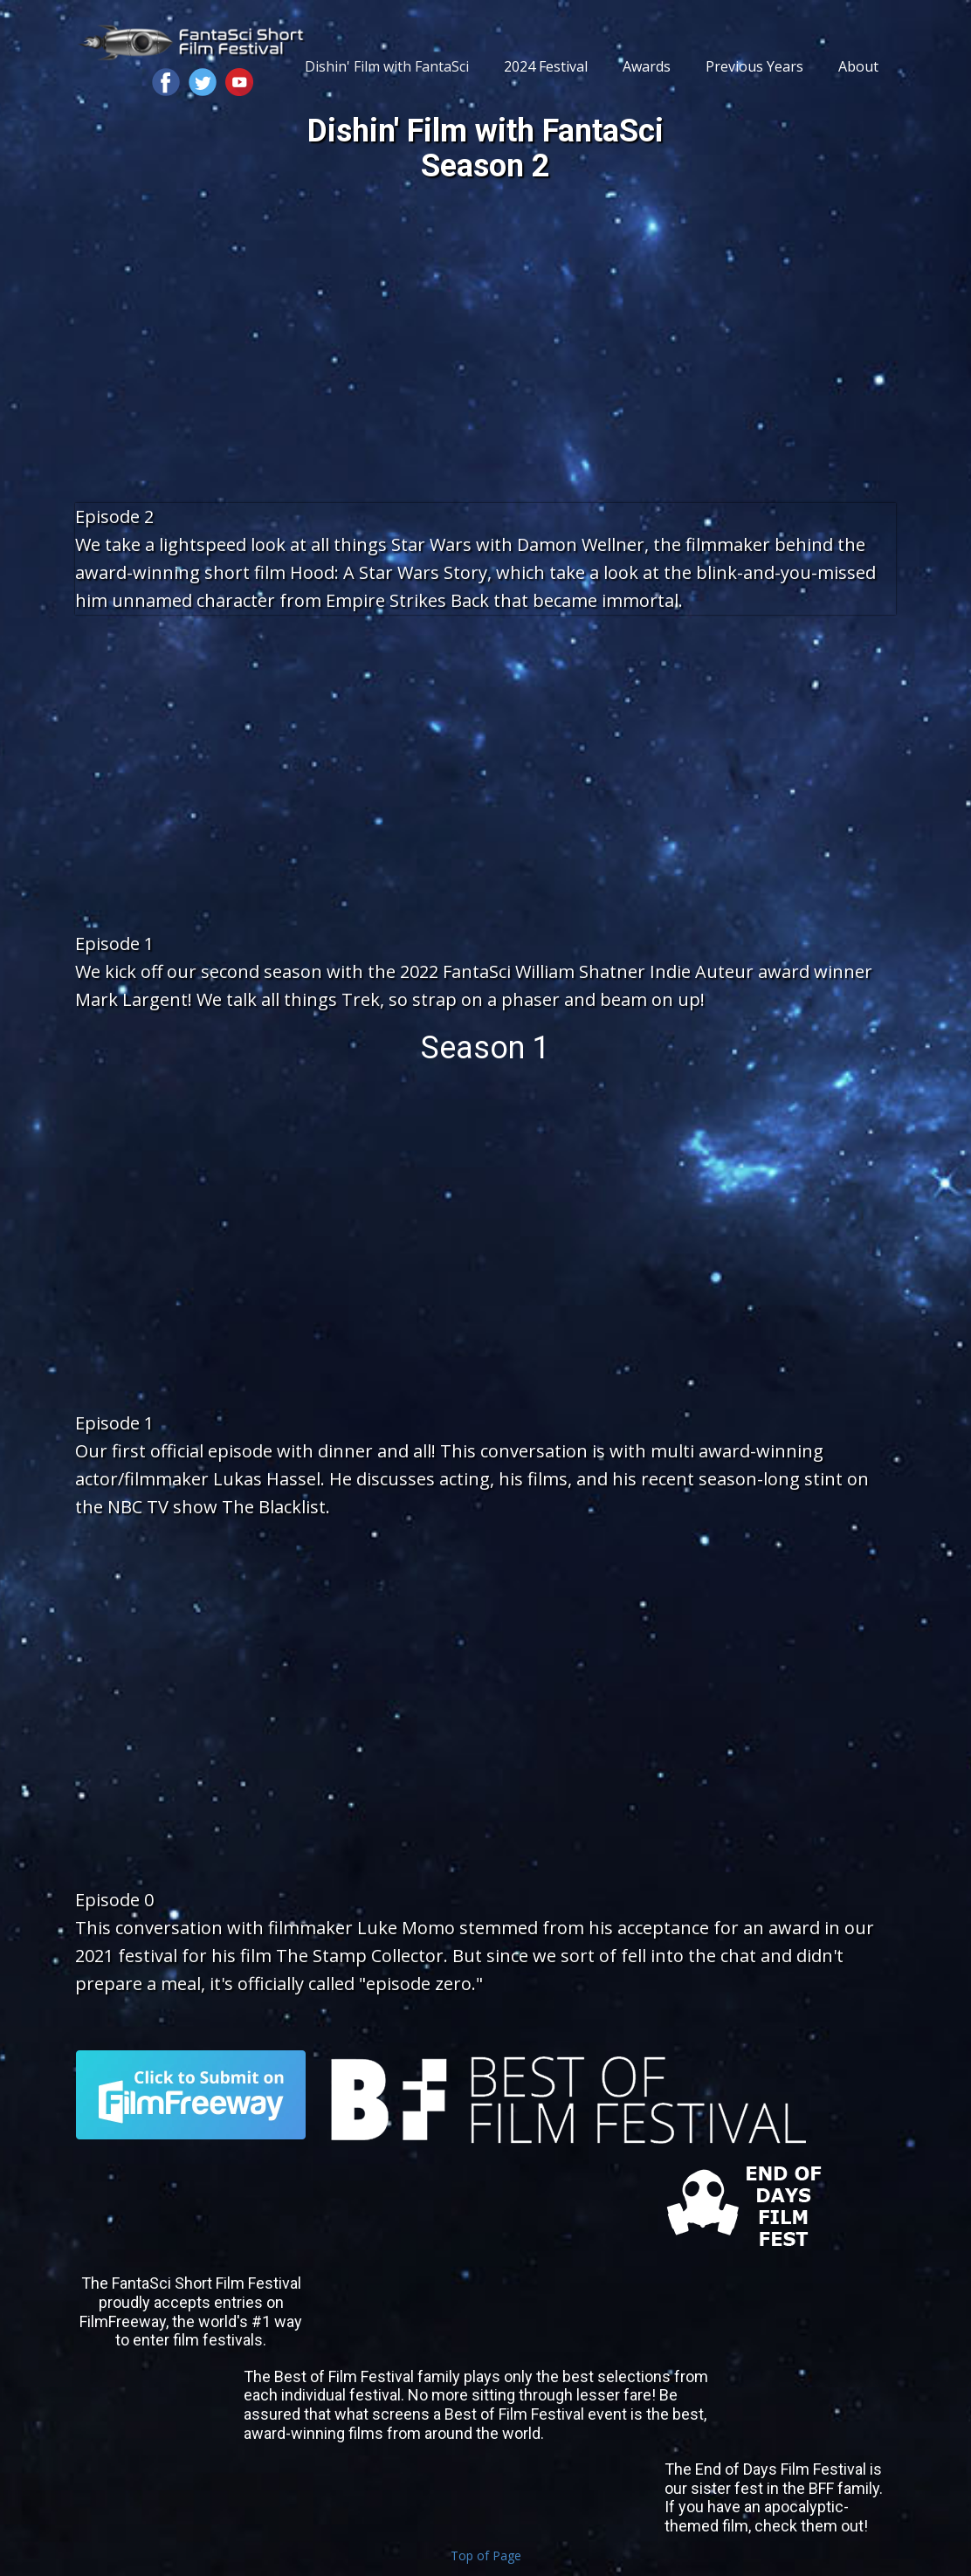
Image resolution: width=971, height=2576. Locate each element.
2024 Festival (546, 66)
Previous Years (754, 66)
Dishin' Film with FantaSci (387, 66)
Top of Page (486, 2555)
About (858, 66)
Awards (647, 66)
